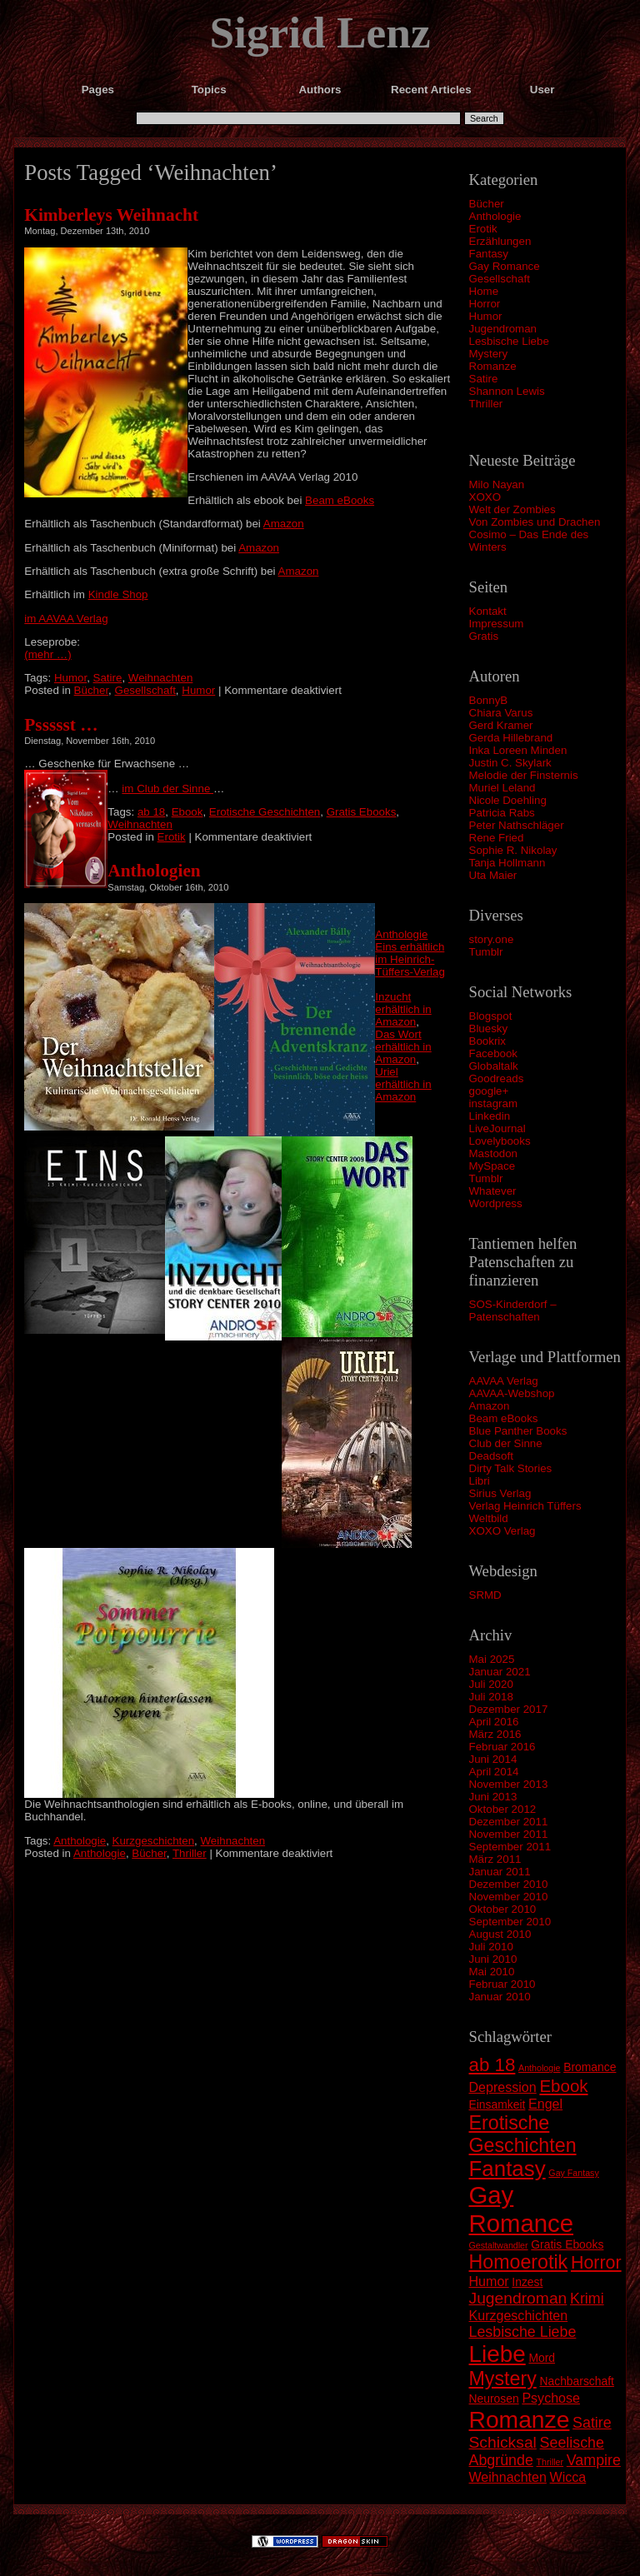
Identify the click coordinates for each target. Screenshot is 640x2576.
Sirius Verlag (500, 1493)
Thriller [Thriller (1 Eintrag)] (550, 2462)
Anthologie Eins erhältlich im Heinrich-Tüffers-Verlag (409, 953)
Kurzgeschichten (153, 1841)
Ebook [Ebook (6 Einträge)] (563, 2085)
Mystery (488, 353)
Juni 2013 (493, 1796)
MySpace (492, 1166)
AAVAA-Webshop (512, 1393)
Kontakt (488, 611)
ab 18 (151, 812)
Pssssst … (61, 725)
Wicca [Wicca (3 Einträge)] (568, 2476)
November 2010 (508, 1896)
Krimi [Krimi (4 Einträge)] (587, 2298)
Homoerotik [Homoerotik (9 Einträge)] (518, 2262)
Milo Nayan (497, 484)
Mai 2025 (492, 1659)
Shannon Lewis (507, 391)
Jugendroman (503, 328)
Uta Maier (493, 875)
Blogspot (490, 1016)
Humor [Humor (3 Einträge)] (489, 2281)
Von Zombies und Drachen (535, 522)
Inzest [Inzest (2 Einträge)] (527, 2282)
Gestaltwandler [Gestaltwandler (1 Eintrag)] (498, 2245)
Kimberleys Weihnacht (111, 215)
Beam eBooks (503, 1418)
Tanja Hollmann (507, 862)
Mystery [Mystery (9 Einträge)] (503, 2378)
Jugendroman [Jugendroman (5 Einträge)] (518, 2298)
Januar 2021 (500, 1671)
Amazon (489, 1406)
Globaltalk (493, 1066)
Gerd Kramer (501, 725)
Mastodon (493, 1153)
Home (484, 291)
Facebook (493, 1053)
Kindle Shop (118, 594)
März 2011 (495, 1859)
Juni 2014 (493, 1759)
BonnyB (488, 700)
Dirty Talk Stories (510, 1468)
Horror (485, 303)
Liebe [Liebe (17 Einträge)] (497, 2354)
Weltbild (488, 1518)
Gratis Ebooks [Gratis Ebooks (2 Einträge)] (567, 2244)
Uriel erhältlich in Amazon (403, 1084)
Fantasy (488, 253)
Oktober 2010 (503, 1909)
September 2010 (510, 1921)
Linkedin (490, 1116)
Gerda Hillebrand (511, 737)
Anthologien (154, 871)
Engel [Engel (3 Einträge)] (545, 2103)
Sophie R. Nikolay (513, 850)
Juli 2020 (491, 1684)
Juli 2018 (491, 1696)
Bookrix (487, 1041)
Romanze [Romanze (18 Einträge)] (519, 2419)
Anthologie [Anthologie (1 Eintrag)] (539, 2068)
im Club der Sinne (167, 788)
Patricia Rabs (502, 812)
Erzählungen (500, 241)
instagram (493, 1103)
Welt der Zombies (512, 509)
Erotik (483, 228)
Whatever (493, 1191)
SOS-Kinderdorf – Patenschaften (513, 1310)
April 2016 (494, 1721)
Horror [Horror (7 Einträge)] (596, 2263)
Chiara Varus (501, 712)
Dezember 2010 (508, 1884)
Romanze (493, 366)
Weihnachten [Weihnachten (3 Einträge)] (508, 2476)
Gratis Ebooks (362, 812)
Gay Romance (504, 266)
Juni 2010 (493, 1959)
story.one (491, 939)
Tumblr (486, 952)
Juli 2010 (491, 1946)
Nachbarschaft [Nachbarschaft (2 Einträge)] (576, 2381)
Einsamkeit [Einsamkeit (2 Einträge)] (497, 2104)
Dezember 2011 (508, 1821)
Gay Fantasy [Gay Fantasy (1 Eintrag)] (573, 2173)
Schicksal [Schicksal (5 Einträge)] (503, 2442)
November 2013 (508, 1784)
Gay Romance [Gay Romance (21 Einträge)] (521, 2209)
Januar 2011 (500, 1871)
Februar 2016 (502, 1746)
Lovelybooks (500, 1141)
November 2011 (508, 1834)
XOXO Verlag (502, 1531)
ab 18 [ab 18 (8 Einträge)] (492, 2064)
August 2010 (500, 1934)
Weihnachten (160, 677)
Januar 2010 (500, 1996)
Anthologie (495, 216)
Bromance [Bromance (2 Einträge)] (589, 2067)
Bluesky (488, 1028)
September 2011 (510, 1846)
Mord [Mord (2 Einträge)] (541, 2357)
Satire (483, 378)
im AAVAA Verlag (66, 618)
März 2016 (495, 1734)
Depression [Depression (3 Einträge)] (503, 2086)
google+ (489, 1091)
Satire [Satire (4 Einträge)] (592, 2422)
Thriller (486, 403)
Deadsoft (491, 1456)
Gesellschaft (499, 278)
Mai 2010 (492, 1971)
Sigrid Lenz (319, 32)
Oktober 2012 (503, 1809)
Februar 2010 (502, 1984)
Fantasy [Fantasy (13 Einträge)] (507, 2168)
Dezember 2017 (508, 1709)
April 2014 (494, 1771)
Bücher (486, 203)
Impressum (496, 623)
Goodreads (496, 1078)
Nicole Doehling (508, 800)
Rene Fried (496, 837)
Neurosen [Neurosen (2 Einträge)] (494, 2398)
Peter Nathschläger (516, 825)
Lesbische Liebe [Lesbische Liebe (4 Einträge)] (523, 2332)
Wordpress (495, 1203)
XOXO (485, 497)
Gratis (484, 636)
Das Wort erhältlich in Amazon (403, 1047)
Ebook (187, 812)
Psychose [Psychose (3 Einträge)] (551, 2397)
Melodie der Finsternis (523, 775)
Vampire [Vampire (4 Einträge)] (594, 2460)
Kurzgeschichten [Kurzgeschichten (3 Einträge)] (518, 2315)
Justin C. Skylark (510, 762)
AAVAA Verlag (503, 1381)
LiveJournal (497, 1128)
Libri (479, 1481)
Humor (485, 316)
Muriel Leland (502, 787)
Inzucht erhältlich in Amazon (403, 1009)
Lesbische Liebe (509, 341)
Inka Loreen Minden (518, 750)
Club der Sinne (505, 1443)
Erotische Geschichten (264, 812)
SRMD (485, 1595)
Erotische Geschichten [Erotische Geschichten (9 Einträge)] (523, 2134)
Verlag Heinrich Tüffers (525, 1506)
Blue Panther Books (518, 1431)
